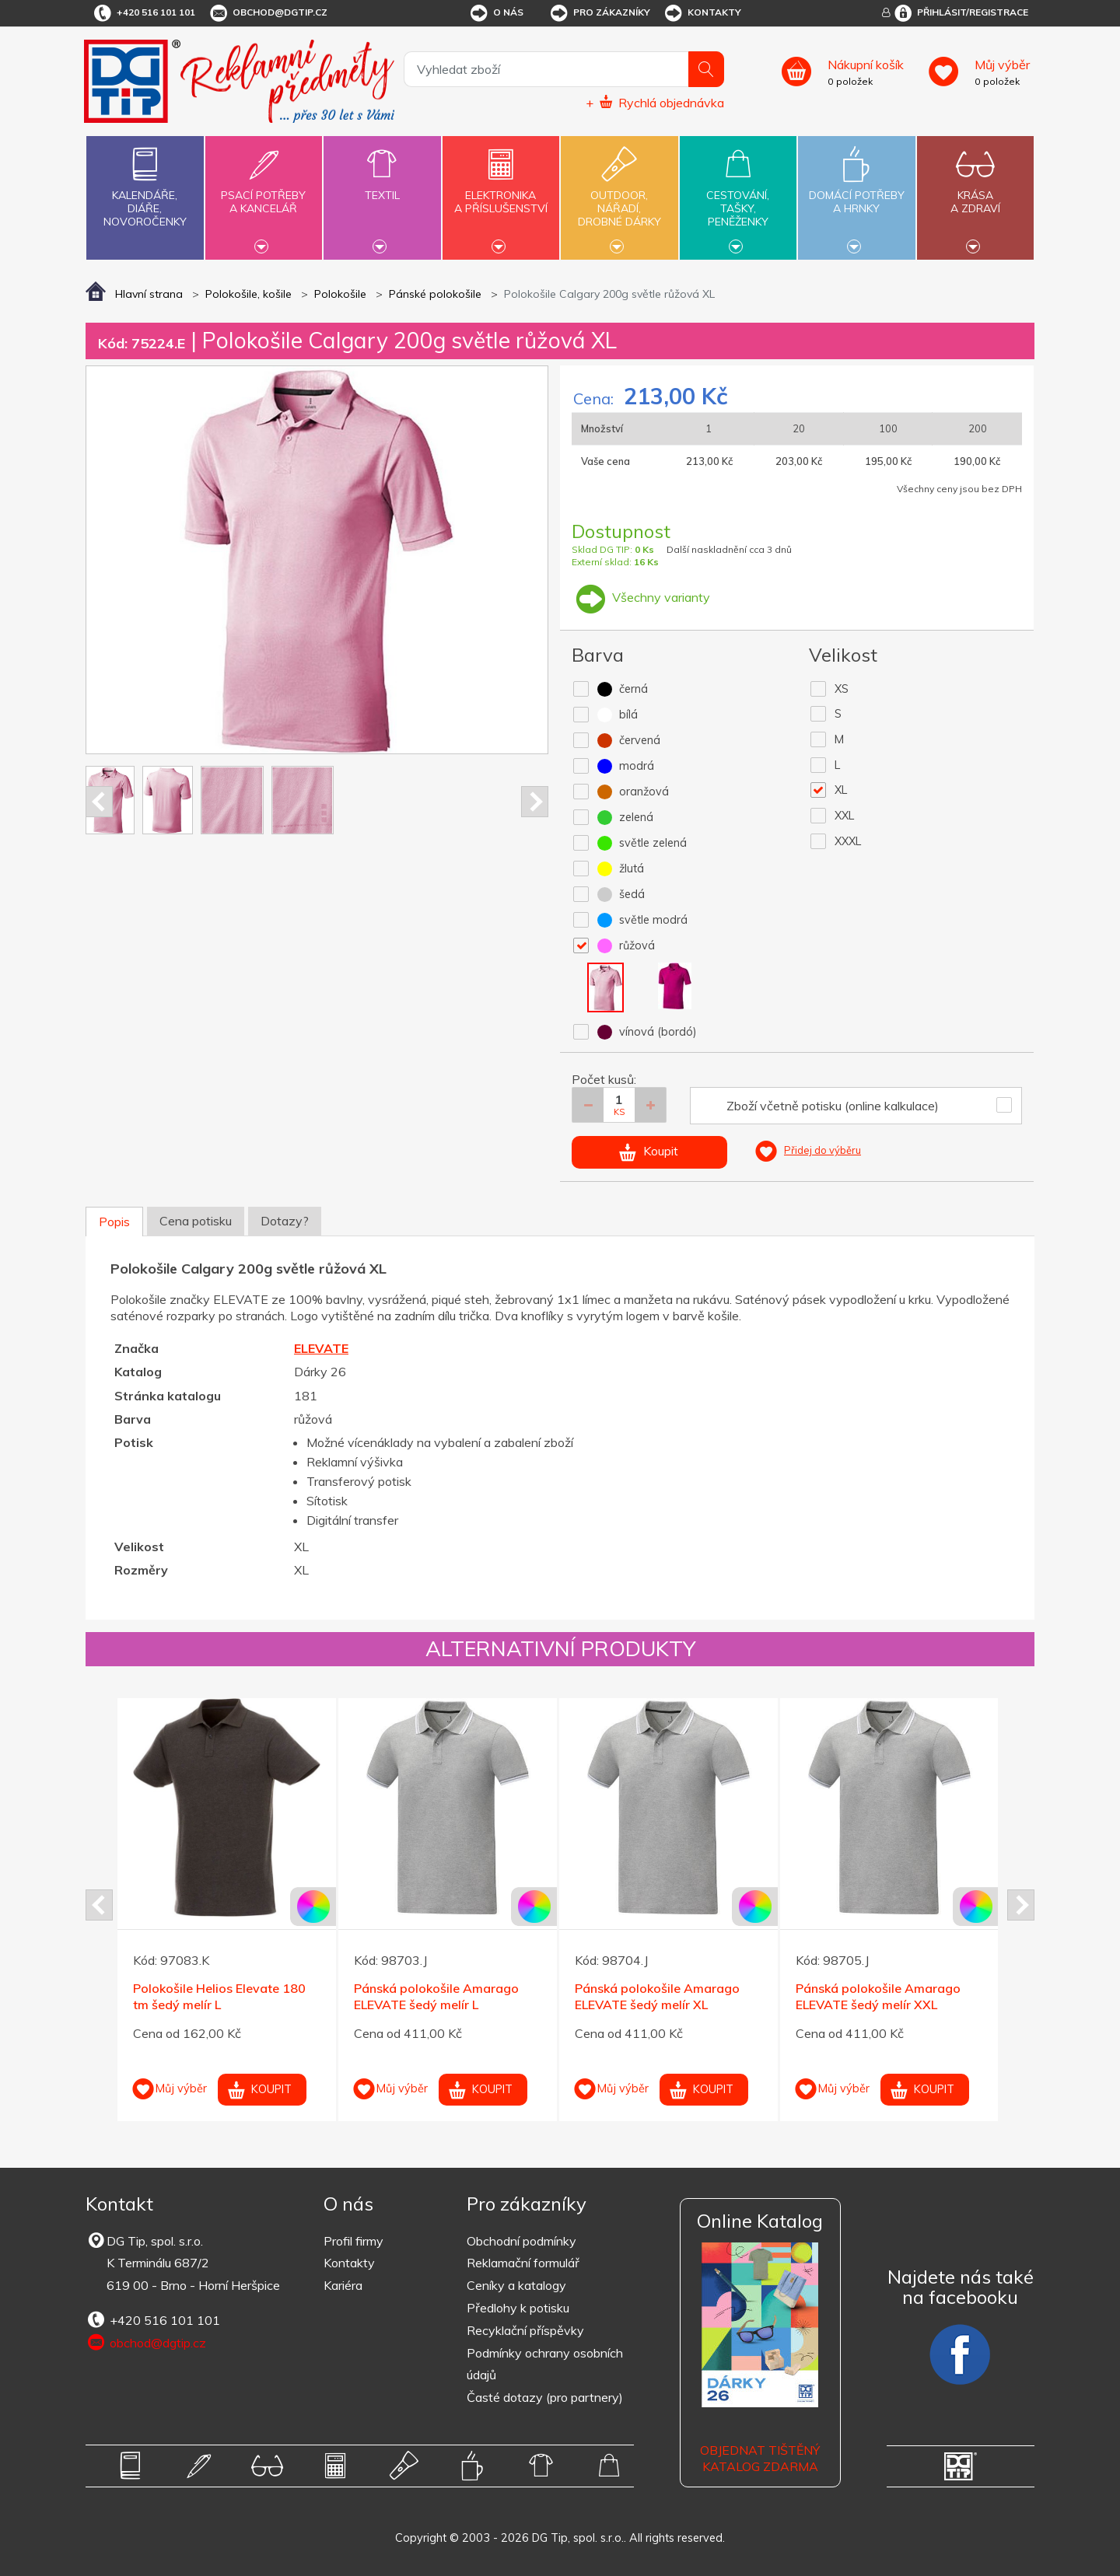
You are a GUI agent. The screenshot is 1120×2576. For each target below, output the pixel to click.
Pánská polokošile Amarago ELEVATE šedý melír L (436, 1996)
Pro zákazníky (599, 13)
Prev (99, 801)
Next (534, 801)
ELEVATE (321, 1348)
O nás (495, 13)
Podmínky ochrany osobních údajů (545, 2364)
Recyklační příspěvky (525, 2330)
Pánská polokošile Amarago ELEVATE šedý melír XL (657, 1996)
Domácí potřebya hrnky (856, 192)
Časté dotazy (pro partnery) (545, 2397)
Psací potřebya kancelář (263, 192)
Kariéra (343, 2285)
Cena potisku (195, 1221)
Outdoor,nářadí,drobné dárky (619, 196)
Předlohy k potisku (518, 2308)
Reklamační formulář (523, 2262)
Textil (381, 186)
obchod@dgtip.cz (267, 13)
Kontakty (702, 13)
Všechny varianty (641, 597)
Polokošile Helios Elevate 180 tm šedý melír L (219, 1996)
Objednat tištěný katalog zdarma (760, 2458)
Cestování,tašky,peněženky (738, 196)
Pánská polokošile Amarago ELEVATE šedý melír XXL (878, 1996)
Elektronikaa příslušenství (500, 192)
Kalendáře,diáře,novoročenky (144, 184)
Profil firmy (353, 2241)
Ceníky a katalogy (516, 2285)
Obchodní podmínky (521, 2241)
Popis (114, 1221)
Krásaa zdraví (975, 192)
